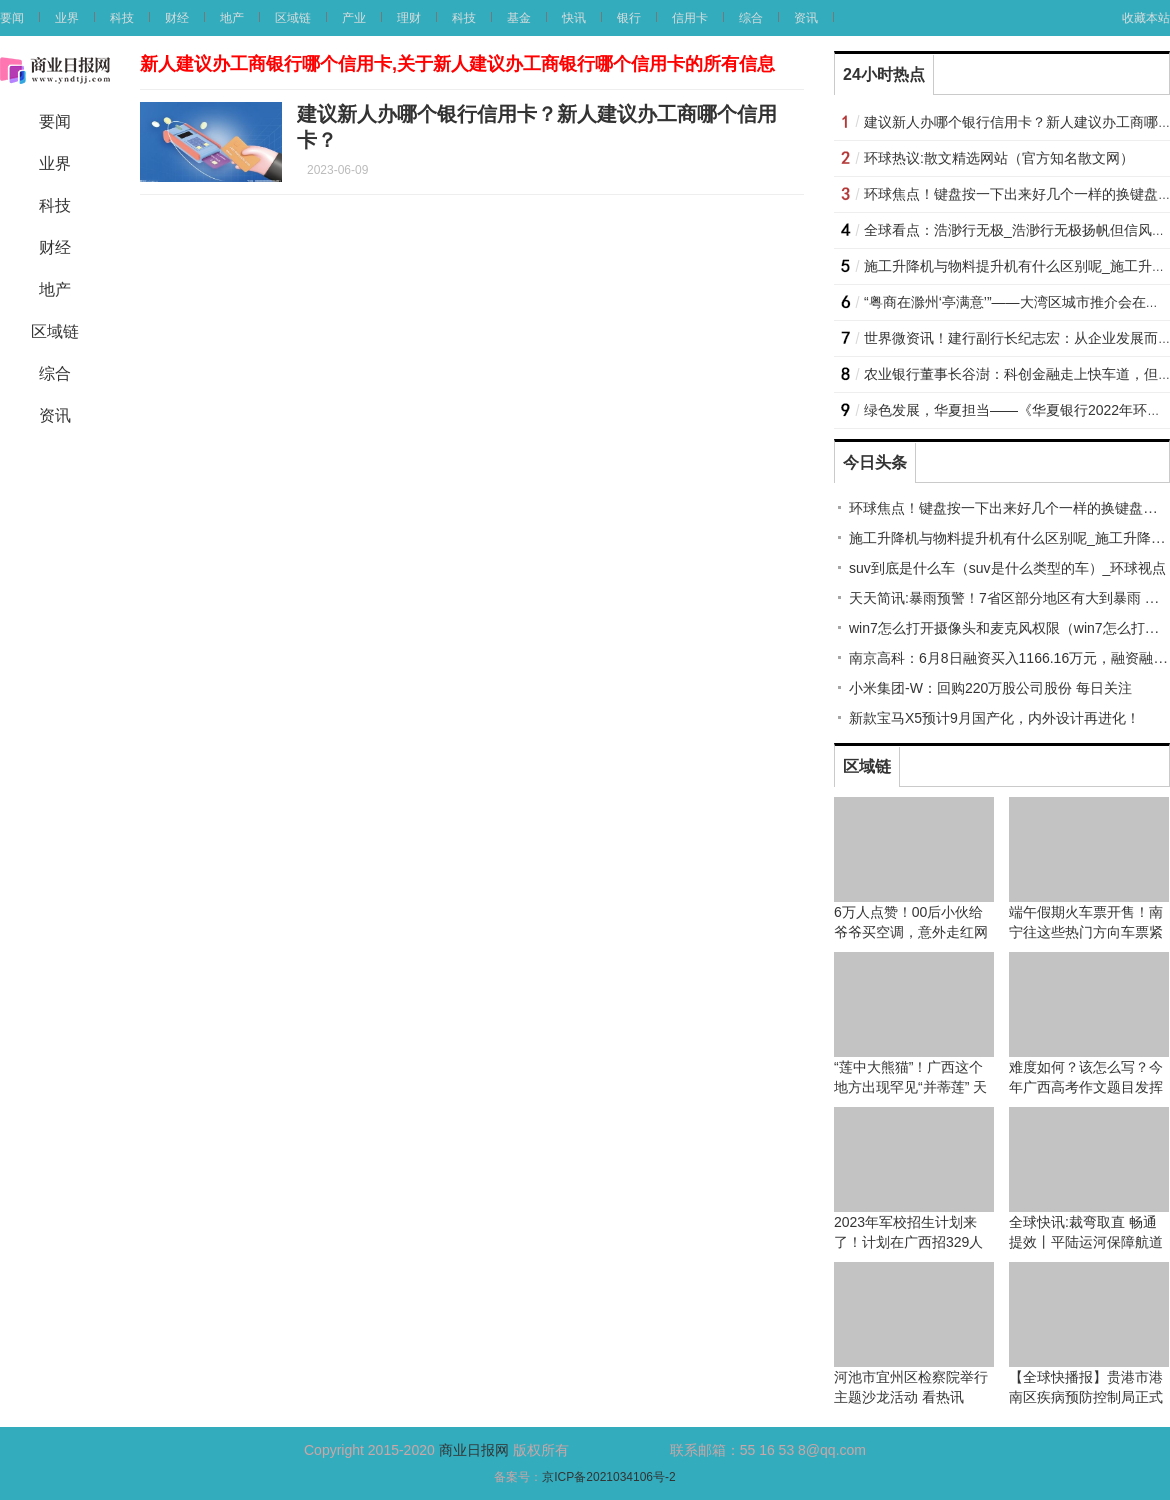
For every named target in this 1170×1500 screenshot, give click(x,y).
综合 (751, 18)
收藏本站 (1146, 18)
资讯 (806, 18)
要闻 (12, 18)
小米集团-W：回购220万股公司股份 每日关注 (990, 688)
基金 (519, 18)
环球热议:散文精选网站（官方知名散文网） (999, 158)
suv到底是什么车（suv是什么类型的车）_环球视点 (1007, 568)
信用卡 (690, 18)
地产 (232, 18)
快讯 (574, 18)
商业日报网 (474, 1450)
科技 (122, 18)
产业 (354, 18)
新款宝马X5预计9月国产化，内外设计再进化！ (994, 718)
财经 (177, 18)
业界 (67, 18)
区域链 (293, 18)
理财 (409, 18)
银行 (629, 18)
